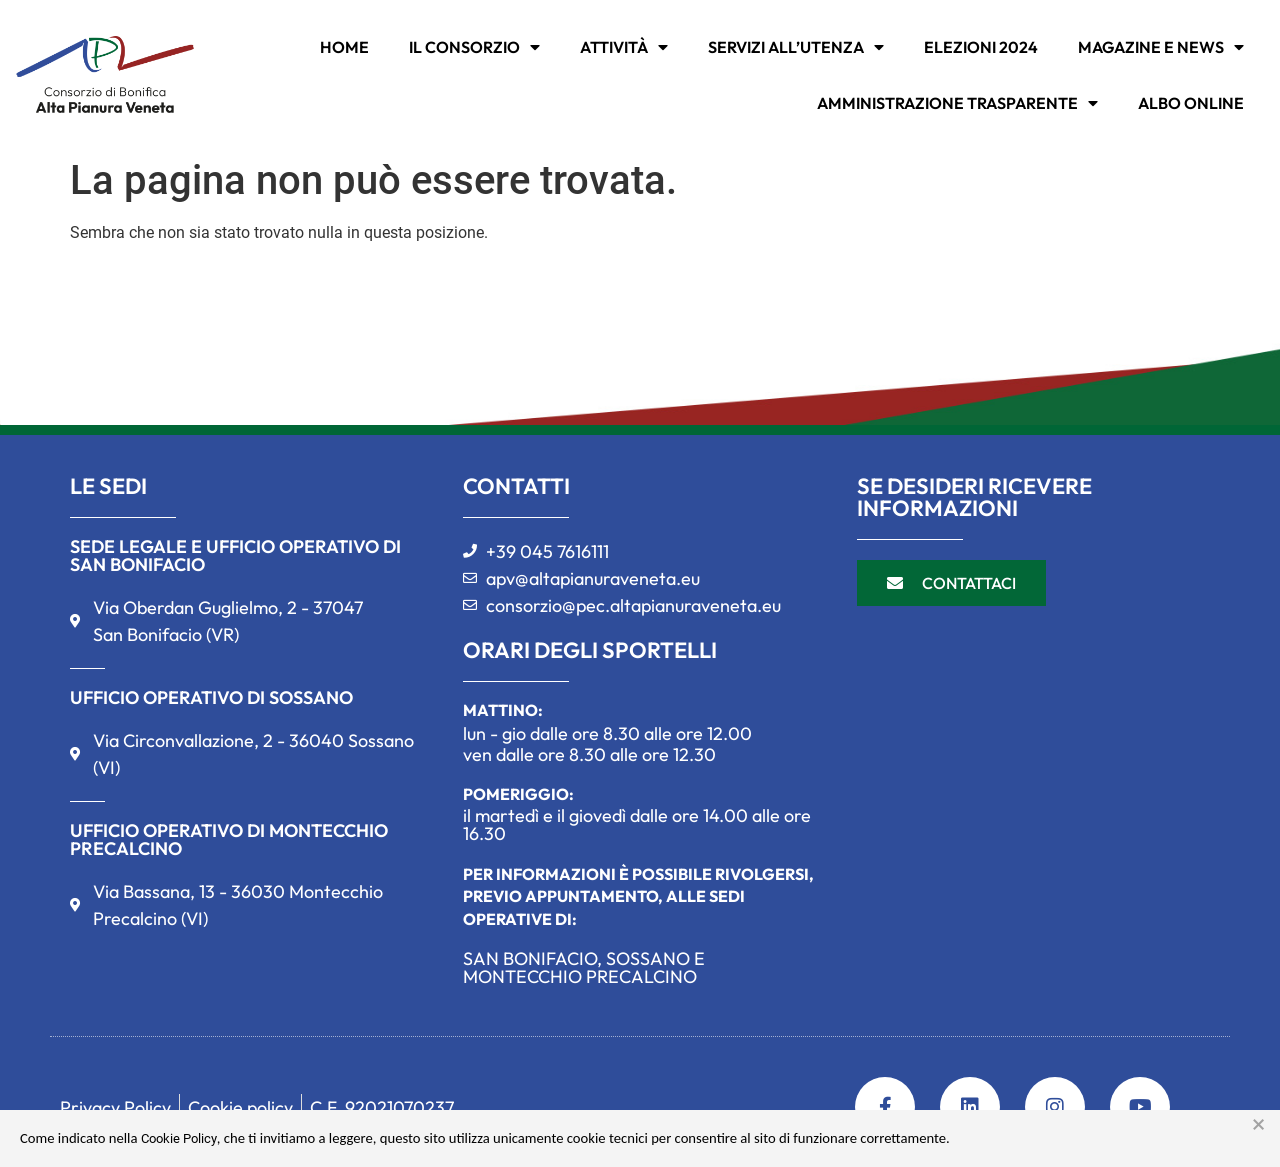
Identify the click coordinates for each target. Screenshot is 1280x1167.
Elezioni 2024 (981, 47)
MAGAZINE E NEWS (1161, 47)
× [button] (1258, 1125)
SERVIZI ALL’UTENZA (796, 47)
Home (344, 47)
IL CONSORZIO (474, 47)
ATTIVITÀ (624, 47)
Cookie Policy (179, 1138)
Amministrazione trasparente (957, 103)
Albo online (1191, 103)
